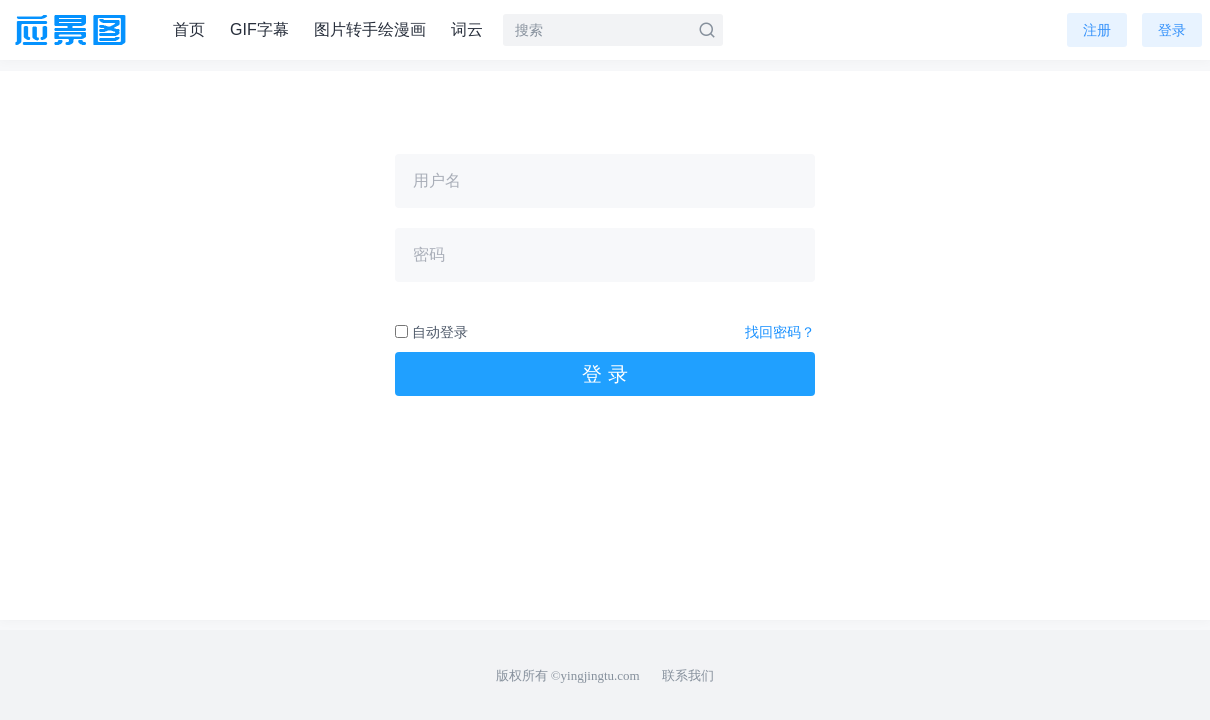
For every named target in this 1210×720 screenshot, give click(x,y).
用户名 (437, 180)
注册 (1097, 30)
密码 (429, 254)
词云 (467, 29)
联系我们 (688, 675)
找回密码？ (780, 332)
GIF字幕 (259, 29)
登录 (1172, 30)
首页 (189, 29)
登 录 (605, 374)
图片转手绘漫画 (370, 29)
